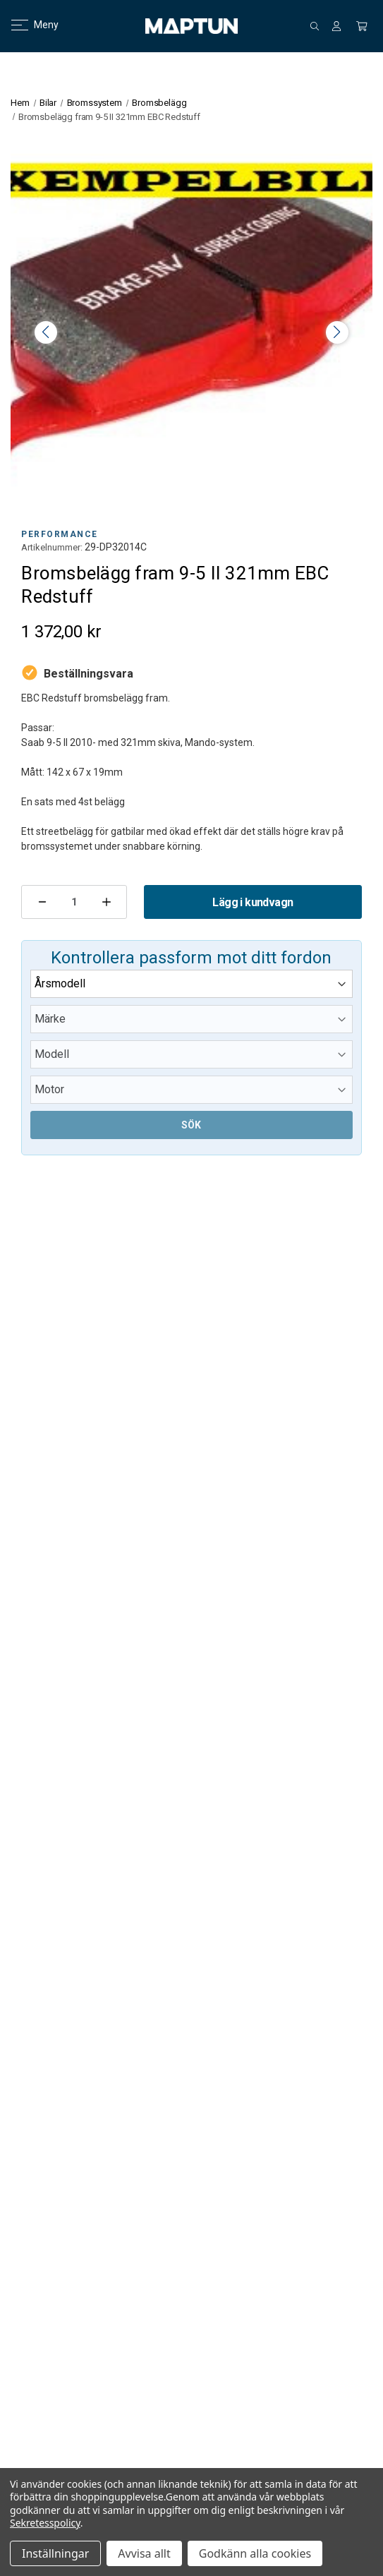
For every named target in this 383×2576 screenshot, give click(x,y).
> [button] (337, 332)
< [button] (46, 332)
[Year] (191, 984)
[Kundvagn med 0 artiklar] (361, 26)
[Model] (191, 1054)
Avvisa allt (144, 2553)
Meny (26, 24)
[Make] (191, 1019)
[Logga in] (336, 26)
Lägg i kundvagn (252, 902)
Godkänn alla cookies (255, 2553)
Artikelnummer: (52, 547)
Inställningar (55, 2553)
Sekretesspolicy (45, 2522)
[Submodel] (191, 1090)
